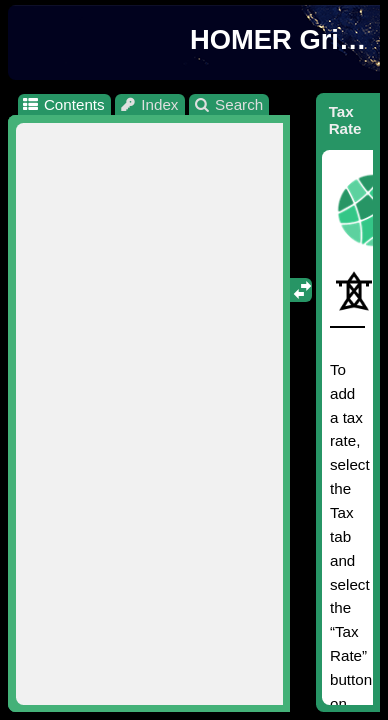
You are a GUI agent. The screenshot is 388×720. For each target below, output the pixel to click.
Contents (62, 104)
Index (149, 104)
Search (228, 104)
